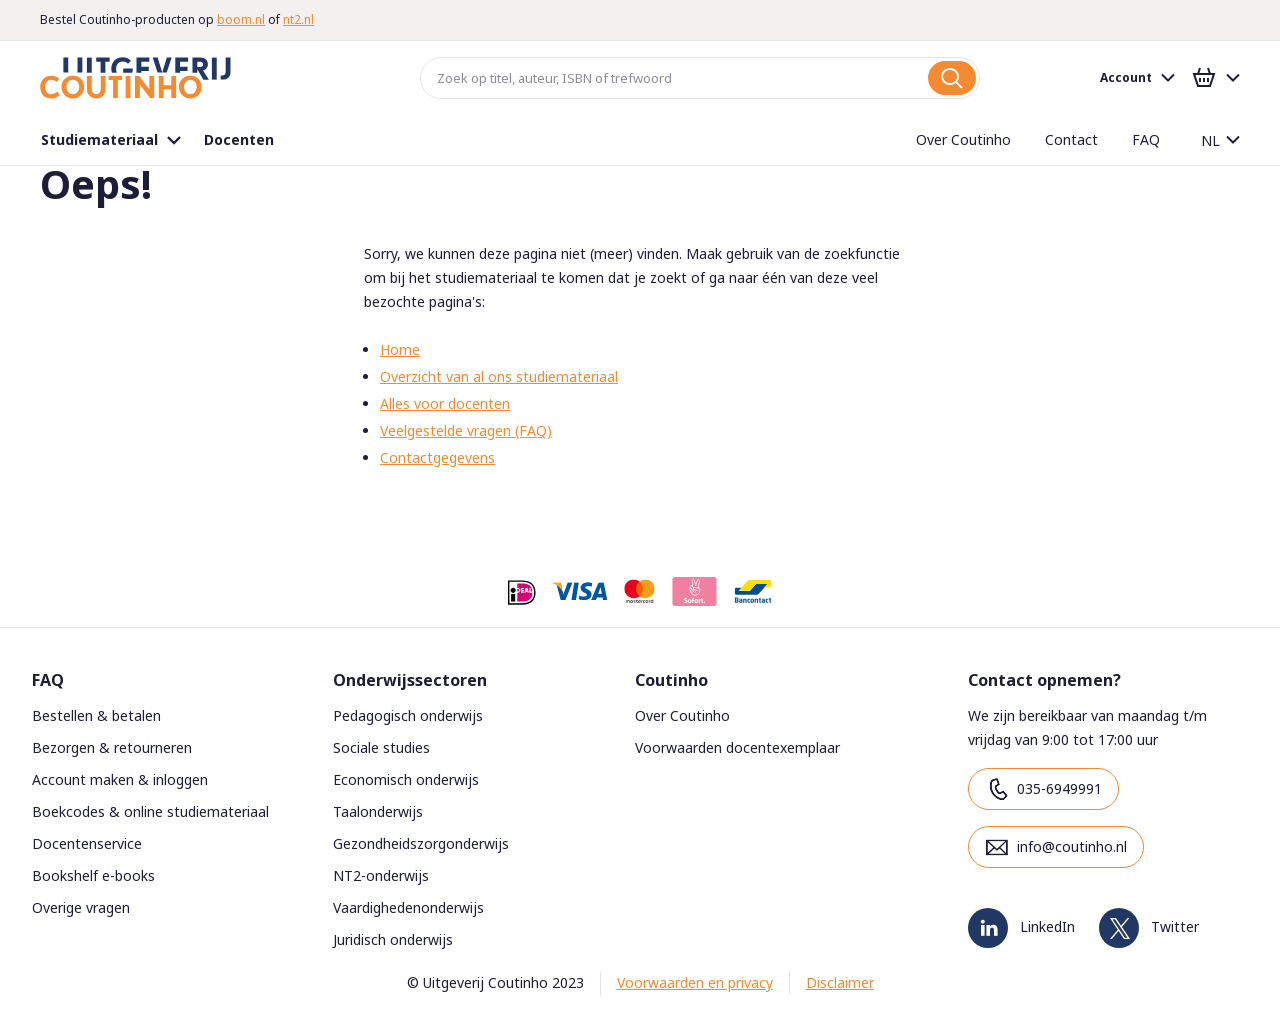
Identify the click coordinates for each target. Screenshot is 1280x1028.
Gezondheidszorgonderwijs (421, 843)
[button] (1212, 140)
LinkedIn (1047, 926)
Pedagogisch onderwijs (408, 715)
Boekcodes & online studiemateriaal (150, 811)
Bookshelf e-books (93, 875)
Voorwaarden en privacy (695, 982)
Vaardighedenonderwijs (408, 907)
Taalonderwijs (378, 811)
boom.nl (241, 19)
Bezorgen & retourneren (112, 747)
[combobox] (700, 78)
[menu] (600, 140)
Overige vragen (81, 907)
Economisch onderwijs (406, 779)
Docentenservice (87, 843)
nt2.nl (298, 19)
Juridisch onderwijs (393, 939)
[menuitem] (113, 140)
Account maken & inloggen (120, 779)
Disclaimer (840, 982)
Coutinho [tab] (671, 680)
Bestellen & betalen (96, 715)
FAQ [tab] (48, 680)
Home (400, 349)
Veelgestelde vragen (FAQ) (466, 430)
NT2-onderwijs (381, 875)
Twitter (1175, 926)
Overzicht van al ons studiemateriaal (499, 376)
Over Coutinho (682, 715)
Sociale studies (381, 747)
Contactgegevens (437, 457)
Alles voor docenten (445, 403)
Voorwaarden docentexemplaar (737, 747)
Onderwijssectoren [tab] (410, 680)
